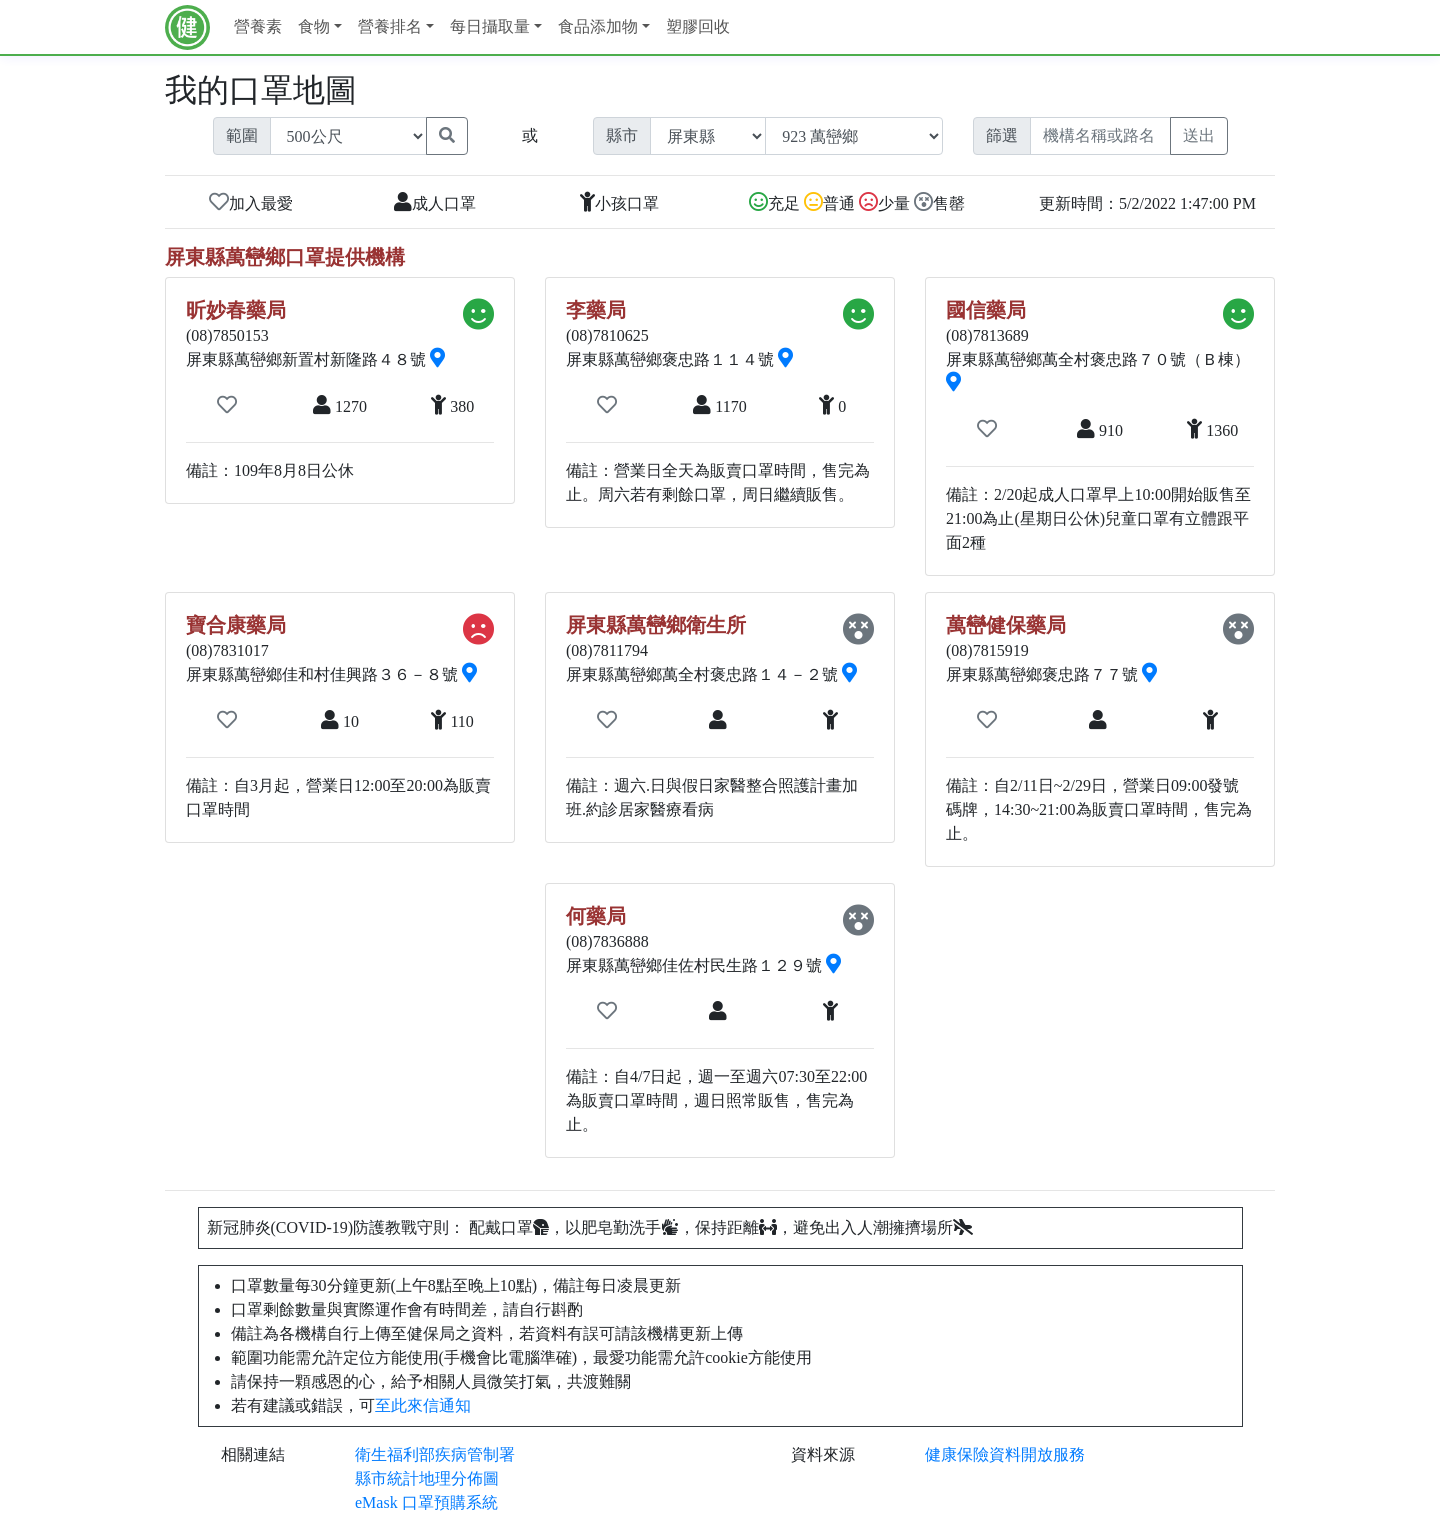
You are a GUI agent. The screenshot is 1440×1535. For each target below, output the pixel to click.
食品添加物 (598, 26)
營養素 (258, 26)
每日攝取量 (490, 26)
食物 (314, 26)
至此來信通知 (423, 1405)
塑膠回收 (698, 26)
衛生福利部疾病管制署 (435, 1454)
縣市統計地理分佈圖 (427, 1478)
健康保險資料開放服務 (1005, 1454)
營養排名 (390, 26)
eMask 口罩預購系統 (426, 1502)
